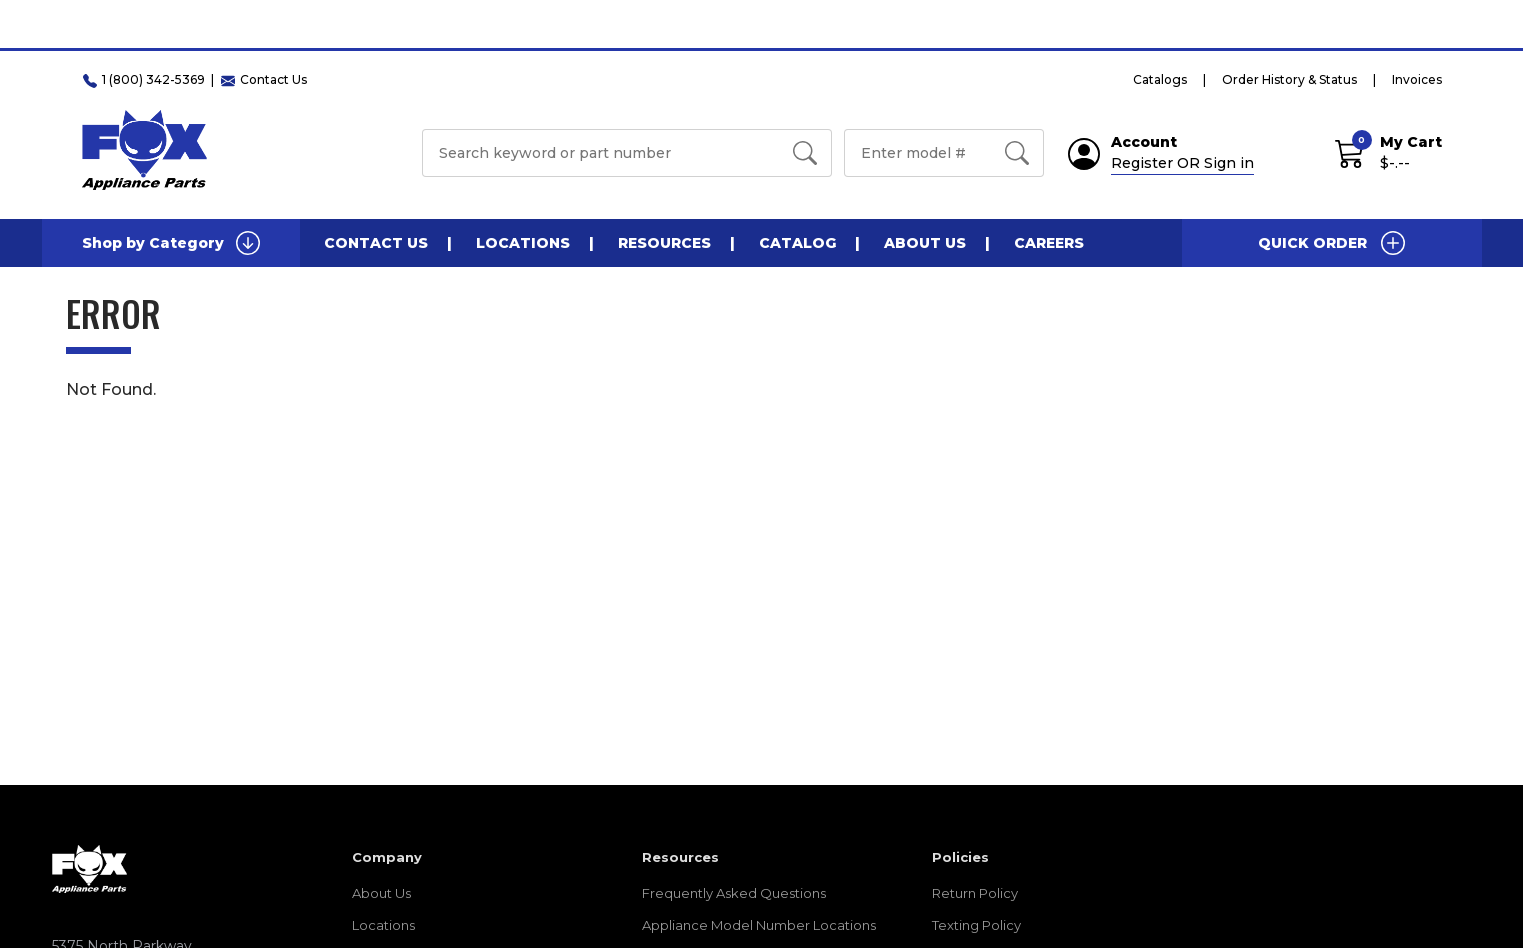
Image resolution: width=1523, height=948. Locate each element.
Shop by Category (171, 243)
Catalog (797, 243)
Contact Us (376, 243)
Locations (523, 243)
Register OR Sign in (1182, 163)
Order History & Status (1289, 79)
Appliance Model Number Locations (759, 925)
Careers (1049, 243)
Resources (664, 243)
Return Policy (975, 893)
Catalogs (1160, 79)
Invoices (1417, 79)
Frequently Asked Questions (734, 893)
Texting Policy (976, 925)
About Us (925, 243)
